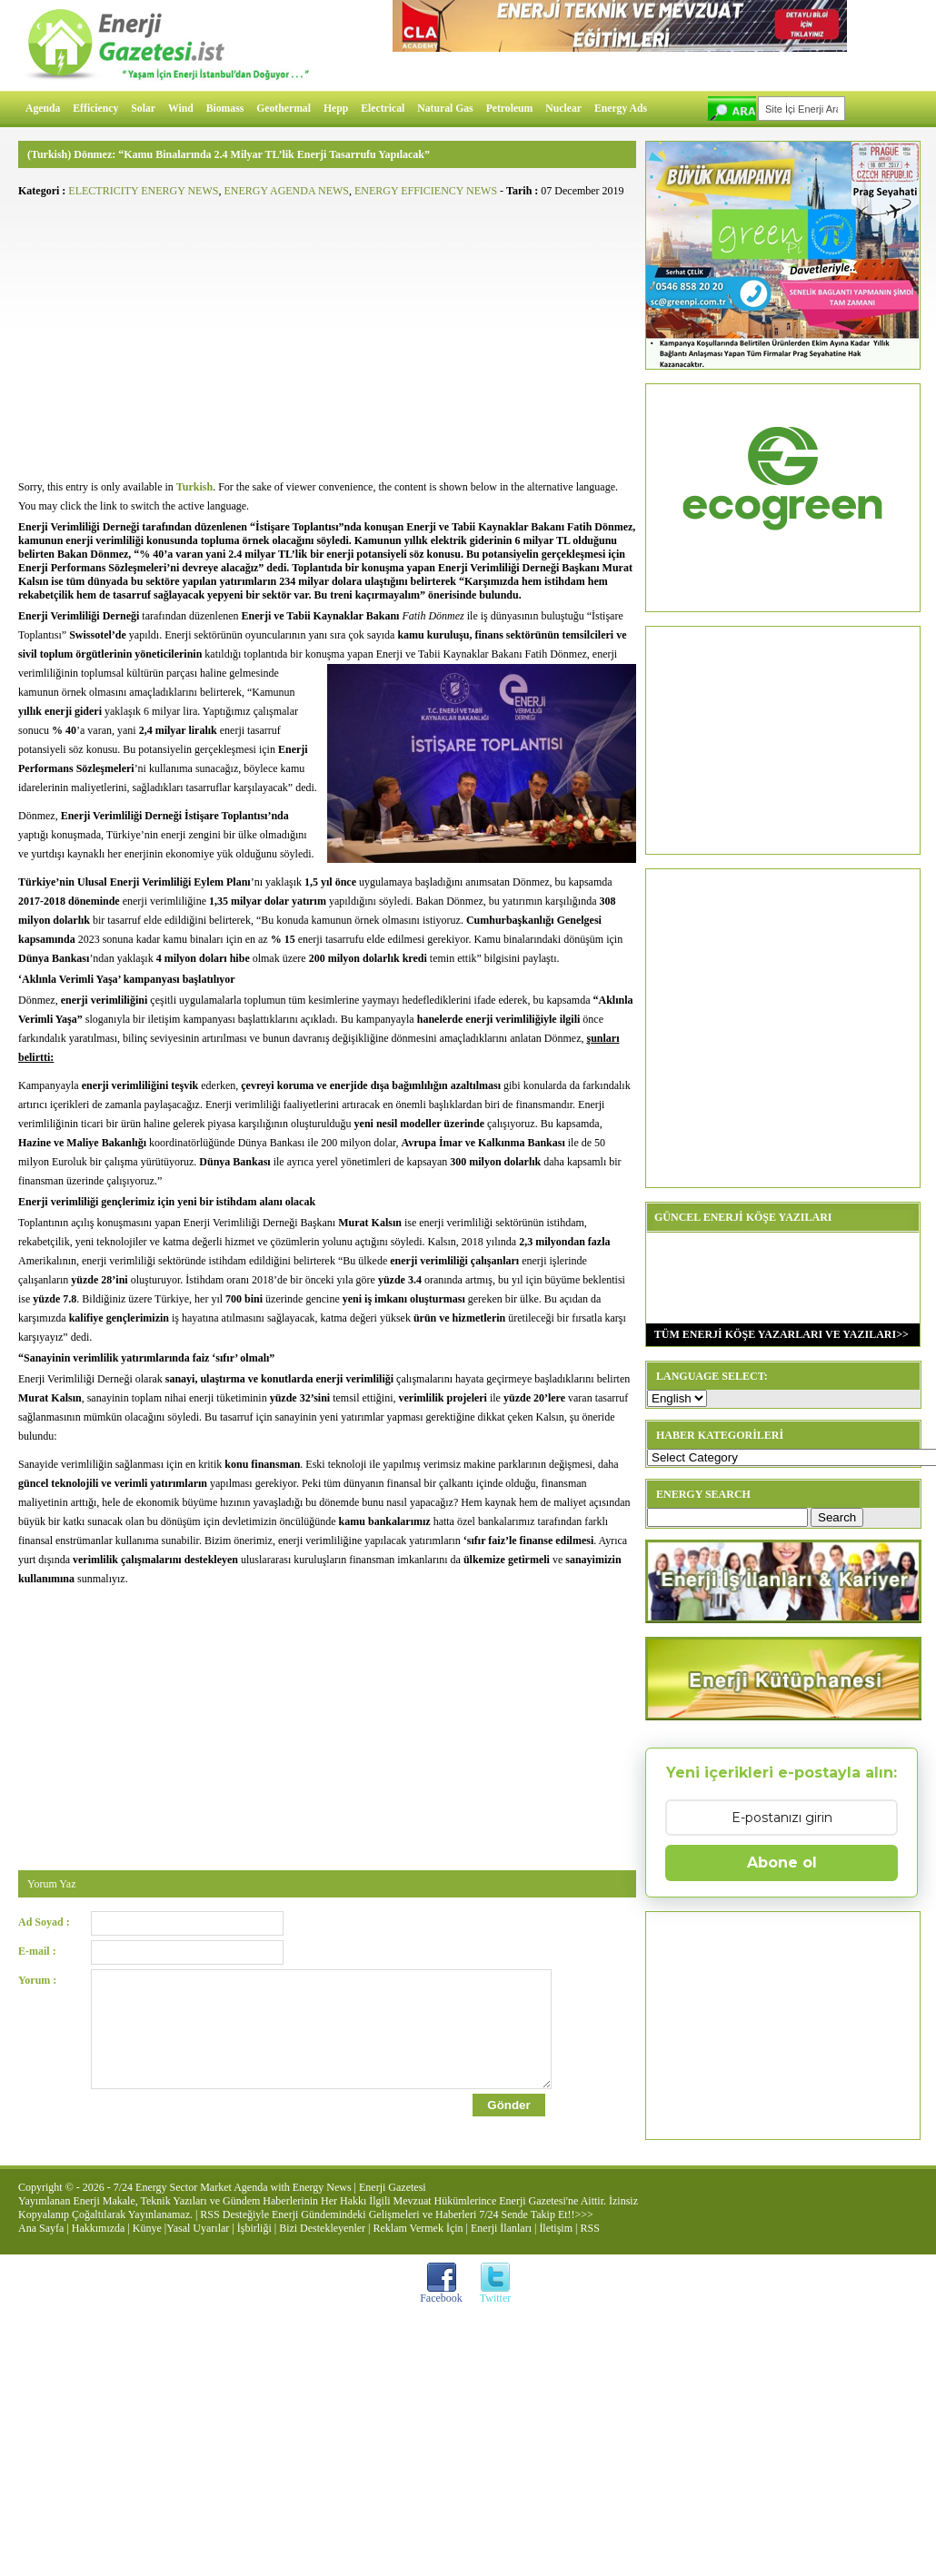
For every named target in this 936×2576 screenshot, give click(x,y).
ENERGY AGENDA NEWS (286, 190)
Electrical (382, 108)
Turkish (194, 487)
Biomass (225, 108)
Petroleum (509, 108)
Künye (147, 2244)
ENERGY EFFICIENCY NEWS (425, 190)
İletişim (556, 2244)
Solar (143, 108)
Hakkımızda (98, 2244)
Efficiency (95, 108)
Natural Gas (445, 108)
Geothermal (283, 108)
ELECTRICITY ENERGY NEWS (143, 190)
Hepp (336, 108)
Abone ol (782, 1862)
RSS (589, 2244)
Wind (181, 108)
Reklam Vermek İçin (418, 2244)
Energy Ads (620, 108)
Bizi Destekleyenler (322, 2244)
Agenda (42, 108)
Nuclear (563, 108)
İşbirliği (254, 2244)
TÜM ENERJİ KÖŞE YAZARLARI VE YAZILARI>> (777, 1334)
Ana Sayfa (41, 2244)
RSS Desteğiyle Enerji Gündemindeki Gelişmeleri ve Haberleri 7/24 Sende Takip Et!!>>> (396, 2230)
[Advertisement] (327, 332)
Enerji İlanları (501, 2244)
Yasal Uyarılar (197, 2244)
